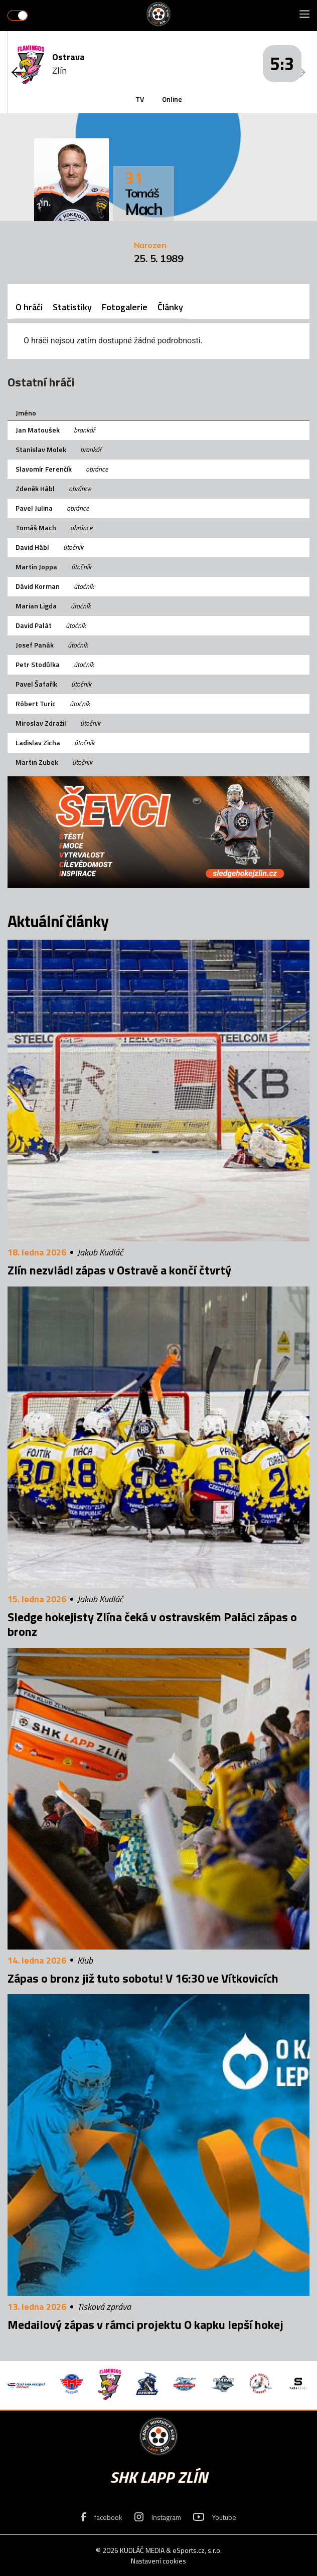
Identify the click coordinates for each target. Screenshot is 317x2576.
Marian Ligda (36, 605)
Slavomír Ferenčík (44, 469)
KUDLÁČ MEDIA (142, 2550)
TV (139, 99)
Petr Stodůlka (38, 664)
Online (172, 99)
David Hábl (32, 547)
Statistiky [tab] (72, 307)
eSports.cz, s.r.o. (197, 2550)
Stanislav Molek (41, 449)
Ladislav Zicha (38, 742)
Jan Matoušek (38, 429)
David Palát (34, 625)
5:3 (282, 63)
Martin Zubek (37, 762)
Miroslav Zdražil (41, 723)
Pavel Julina (34, 508)
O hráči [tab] (29, 307)
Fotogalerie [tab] (124, 307)
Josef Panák (35, 644)
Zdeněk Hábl (35, 488)
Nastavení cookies (158, 2560)
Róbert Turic (36, 703)
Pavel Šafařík (36, 684)
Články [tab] (170, 307)
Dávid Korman (38, 586)
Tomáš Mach (36, 527)
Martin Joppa (36, 566)
